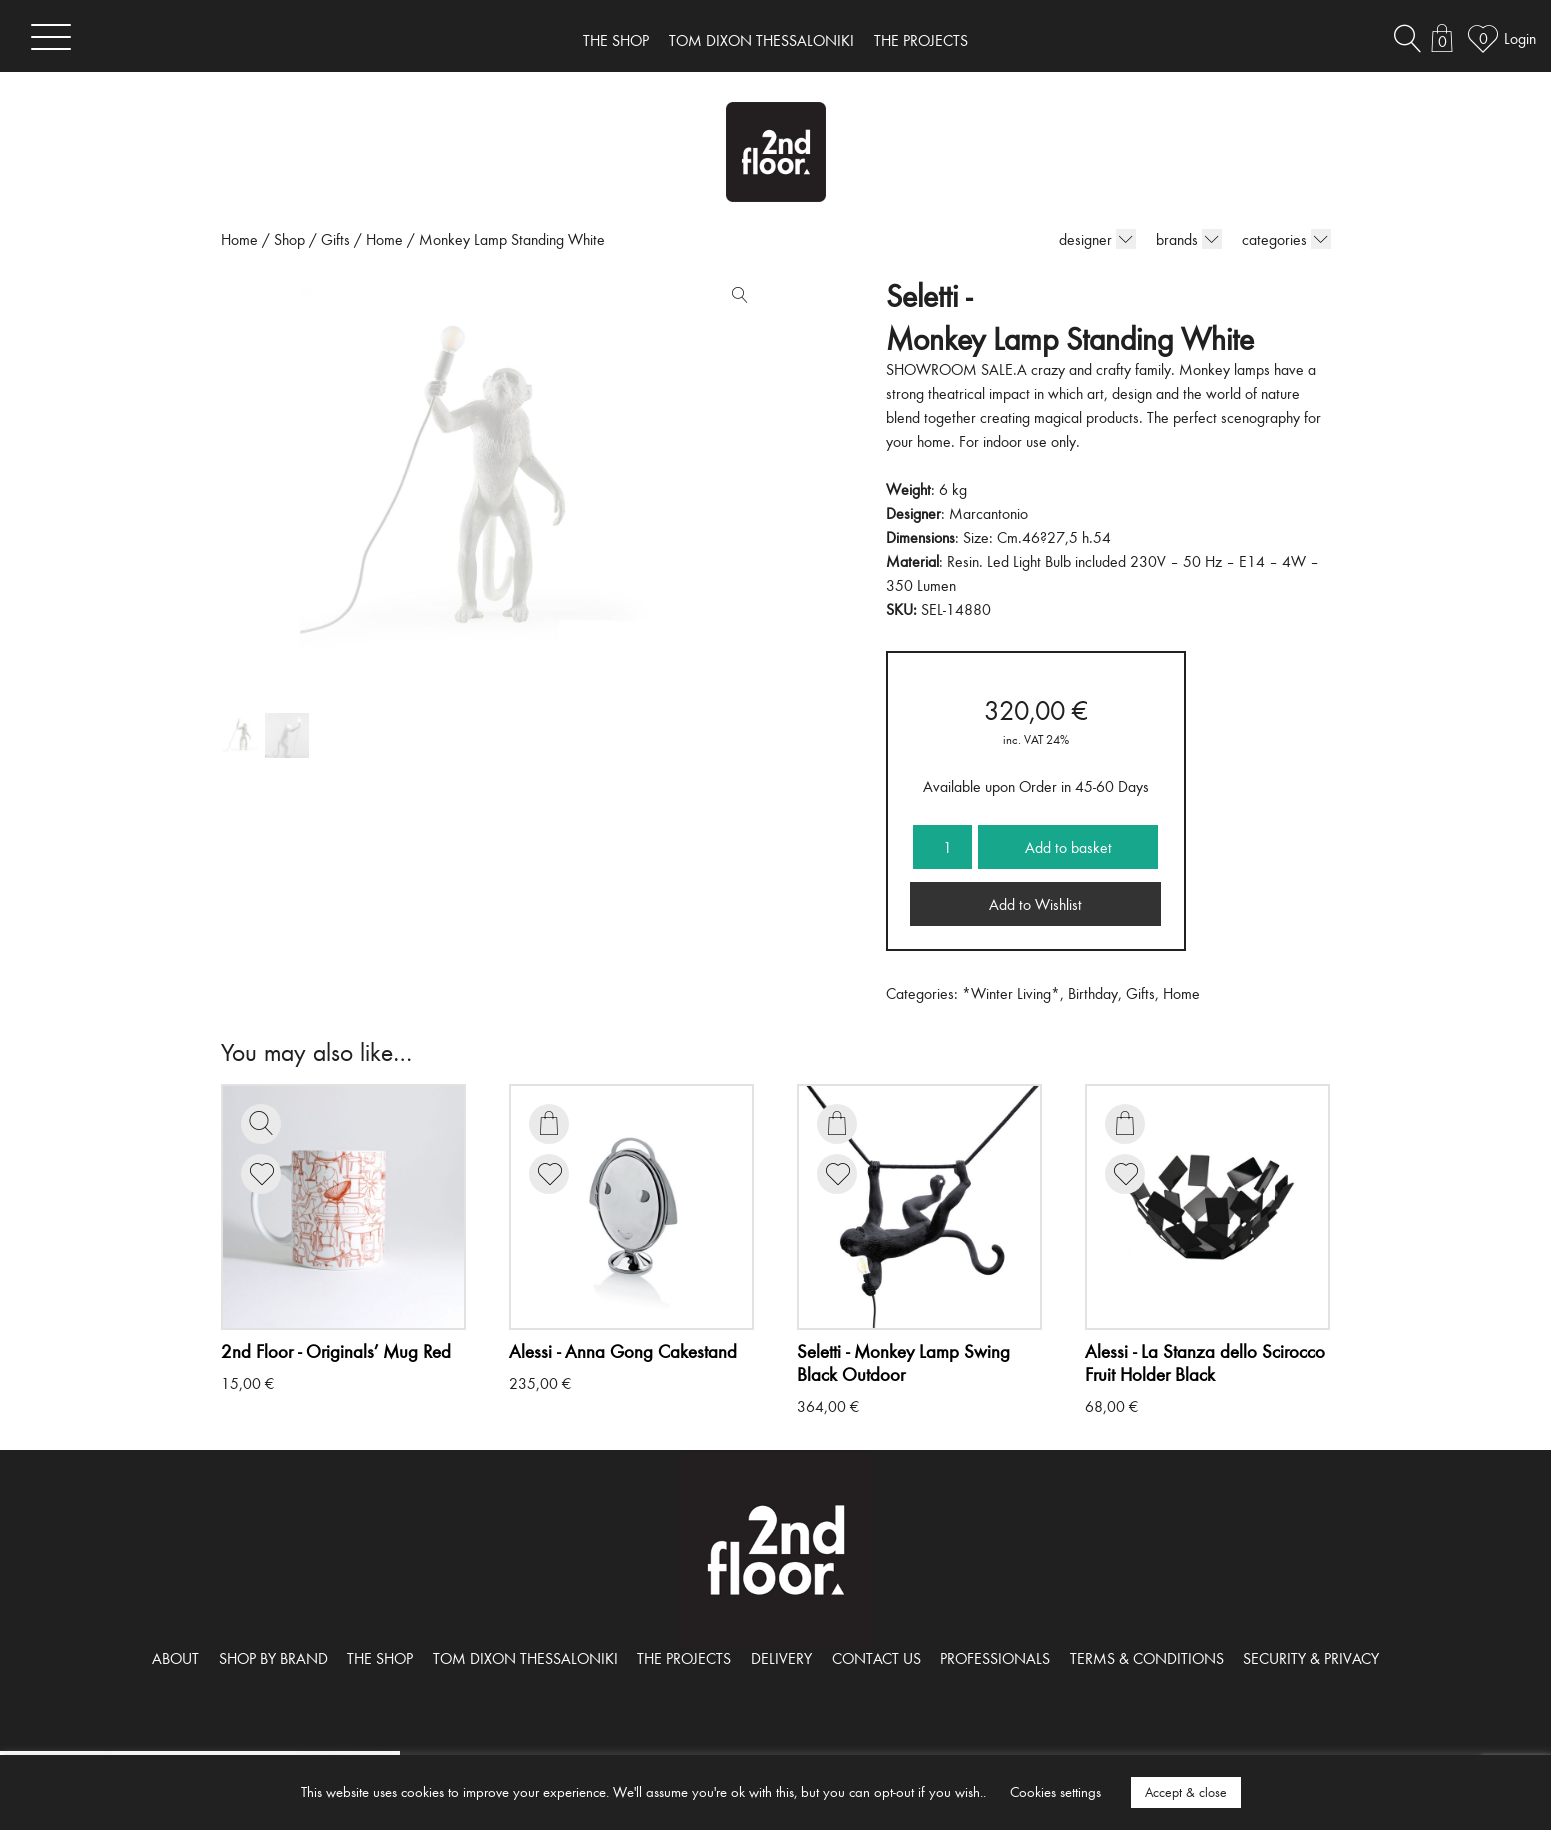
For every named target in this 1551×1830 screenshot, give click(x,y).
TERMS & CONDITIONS (1147, 1658)
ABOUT (175, 1658)
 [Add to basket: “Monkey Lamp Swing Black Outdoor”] (837, 1123)
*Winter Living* (1011, 993)
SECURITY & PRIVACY (1311, 1658)
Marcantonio (988, 513)
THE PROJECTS (921, 40)
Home (239, 239)
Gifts (335, 239)
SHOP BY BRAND (273, 1658)
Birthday (1093, 993)
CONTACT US (876, 1658)
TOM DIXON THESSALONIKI (761, 40)
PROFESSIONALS (995, 1658)
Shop (289, 239)
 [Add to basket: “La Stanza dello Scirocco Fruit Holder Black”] (1125, 1123)
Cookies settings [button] (1055, 1791)
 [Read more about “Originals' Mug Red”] (261, 1123)
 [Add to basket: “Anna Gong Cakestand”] (549, 1123)
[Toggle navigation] (51, 36)
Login (1520, 38)
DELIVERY (781, 1658)
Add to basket (1068, 847)
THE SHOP (616, 40)
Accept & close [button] (1186, 1792)
